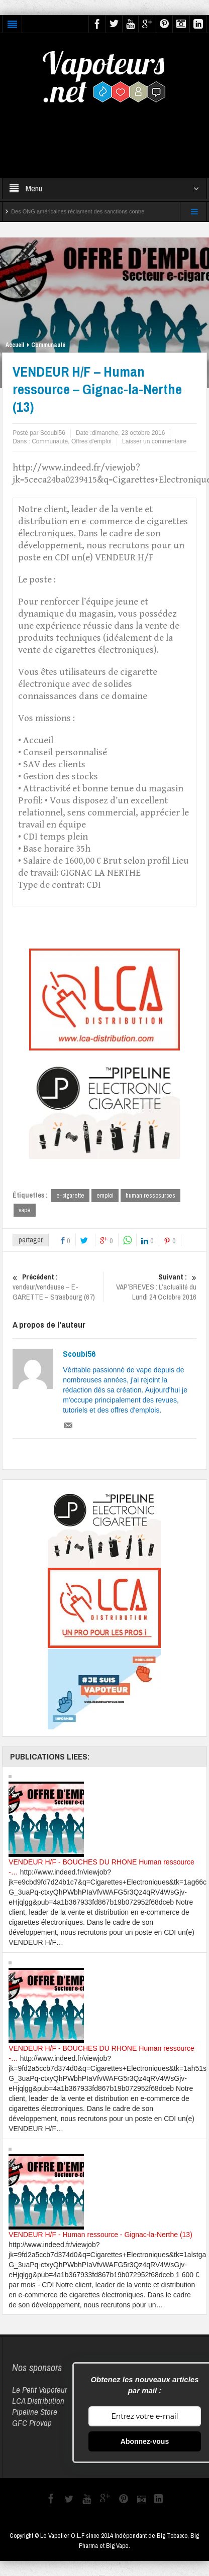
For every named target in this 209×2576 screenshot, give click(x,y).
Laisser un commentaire (154, 441)
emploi (105, 1195)
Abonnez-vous (145, 2441)
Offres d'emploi (91, 441)
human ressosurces (150, 1195)
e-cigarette (70, 1195)
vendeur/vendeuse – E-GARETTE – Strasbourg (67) (57, 1287)
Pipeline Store (34, 2411)
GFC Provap (32, 2422)
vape (25, 1210)
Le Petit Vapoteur (39, 2389)
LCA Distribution (38, 2400)
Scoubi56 (79, 1354)
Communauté (48, 345)
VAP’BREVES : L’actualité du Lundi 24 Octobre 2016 (152, 1287)
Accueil (15, 345)
